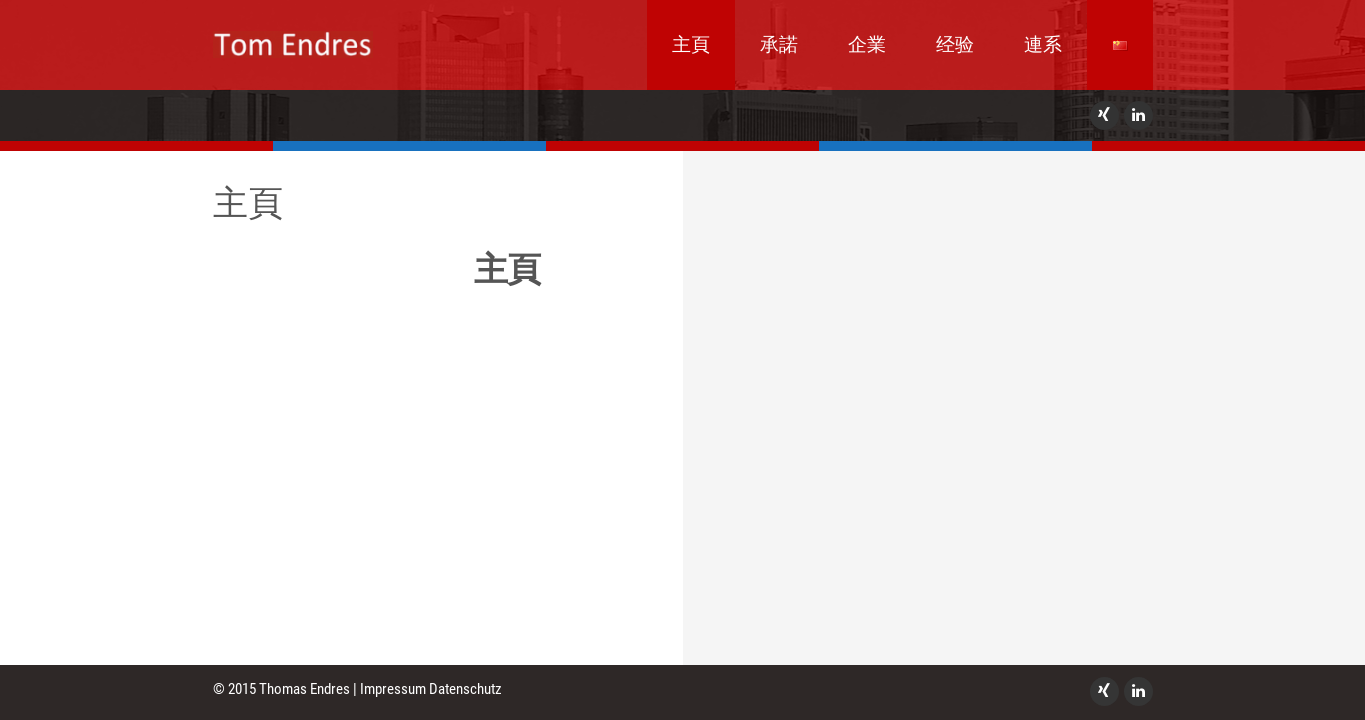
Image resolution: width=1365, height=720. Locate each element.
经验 (955, 44)
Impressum (393, 689)
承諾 (779, 44)
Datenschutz (465, 689)
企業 (867, 44)
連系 (1043, 44)
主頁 (691, 44)
